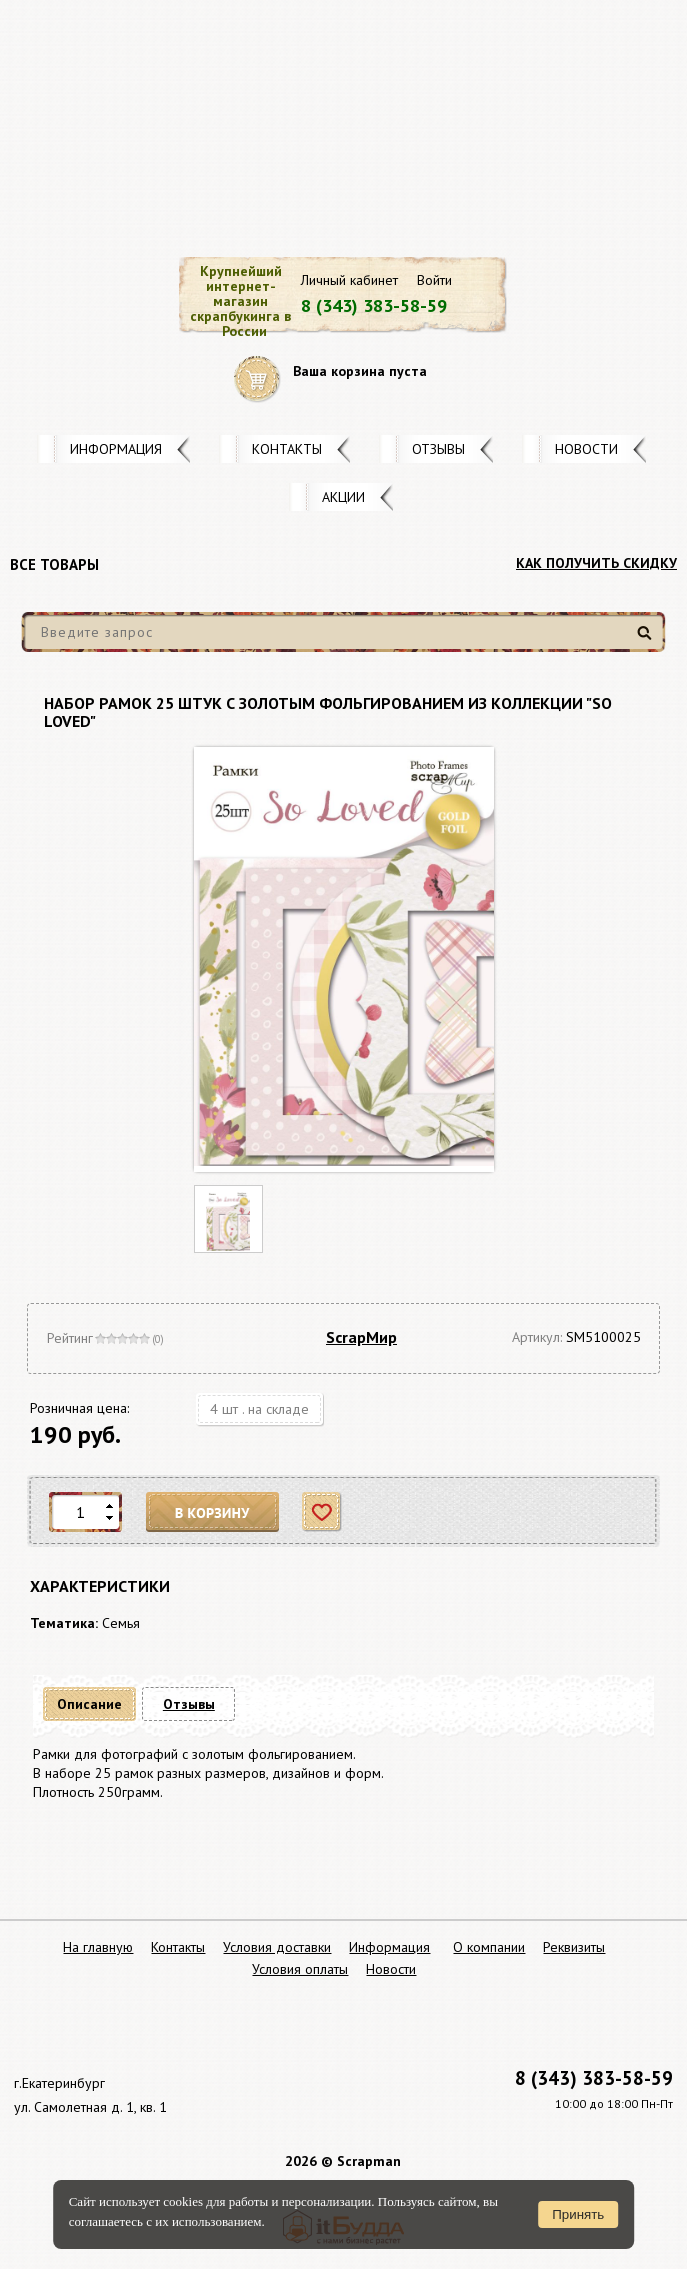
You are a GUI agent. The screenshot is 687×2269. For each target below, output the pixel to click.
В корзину (213, 1512)
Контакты (287, 449)
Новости (586, 449)
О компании (489, 1947)
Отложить (322, 1512)
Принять (578, 2214)
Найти (647, 640)
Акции (343, 497)
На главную (98, 1947)
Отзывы (438, 449)
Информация (116, 449)
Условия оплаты (300, 1969)
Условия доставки (277, 1947)
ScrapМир (361, 1337)
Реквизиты (574, 1947)
